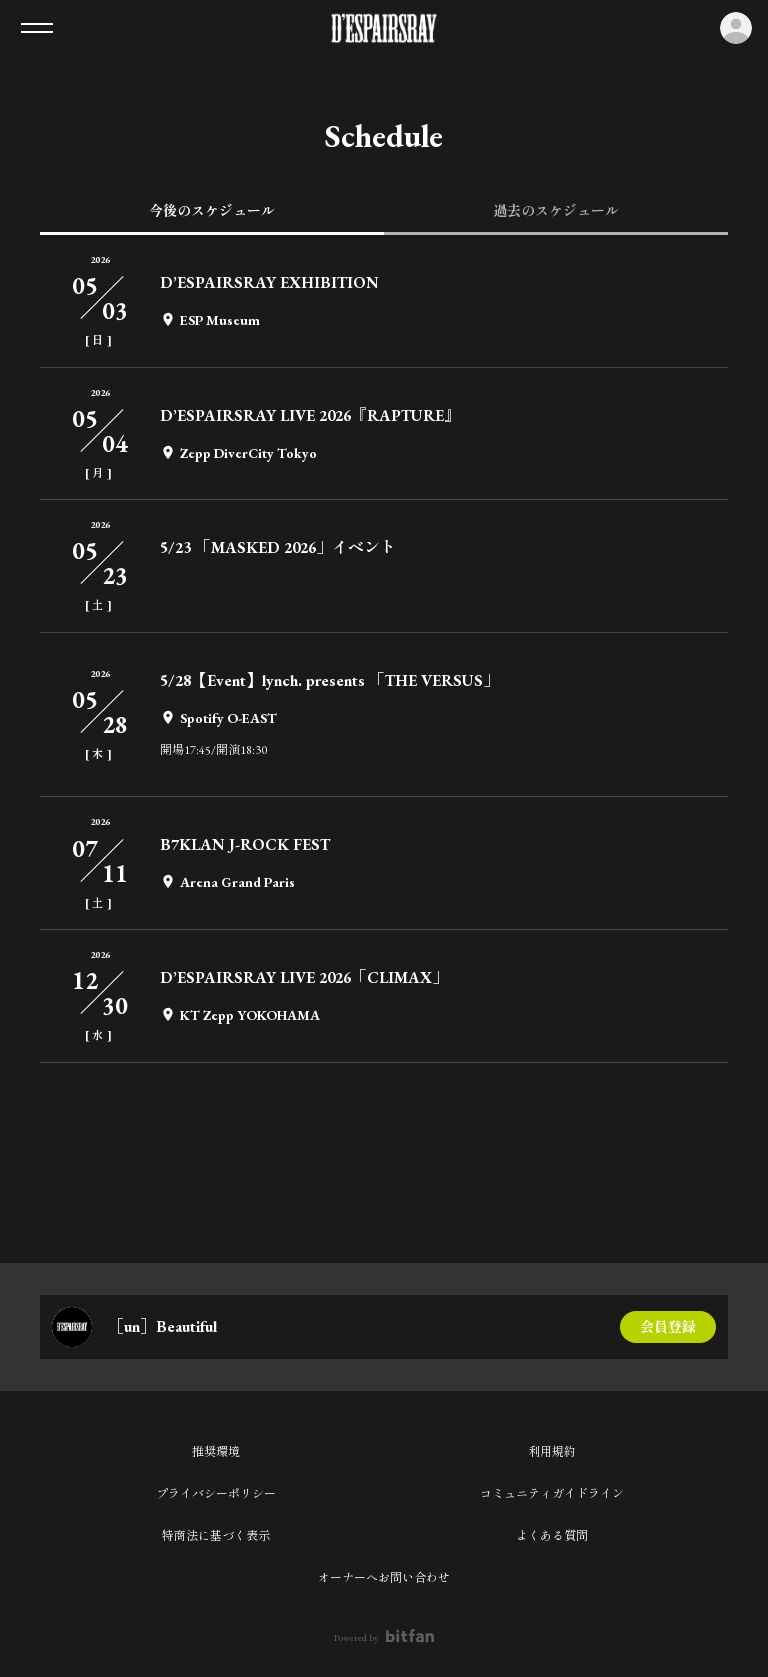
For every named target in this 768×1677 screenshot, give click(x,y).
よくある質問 (552, 1536)
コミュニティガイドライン (552, 1494)
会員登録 (668, 1327)
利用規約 (552, 1452)
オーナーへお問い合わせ (384, 1578)
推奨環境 (216, 1452)
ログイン (736, 28)
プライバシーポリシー (216, 1494)
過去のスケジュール (556, 211)
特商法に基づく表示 (216, 1536)
